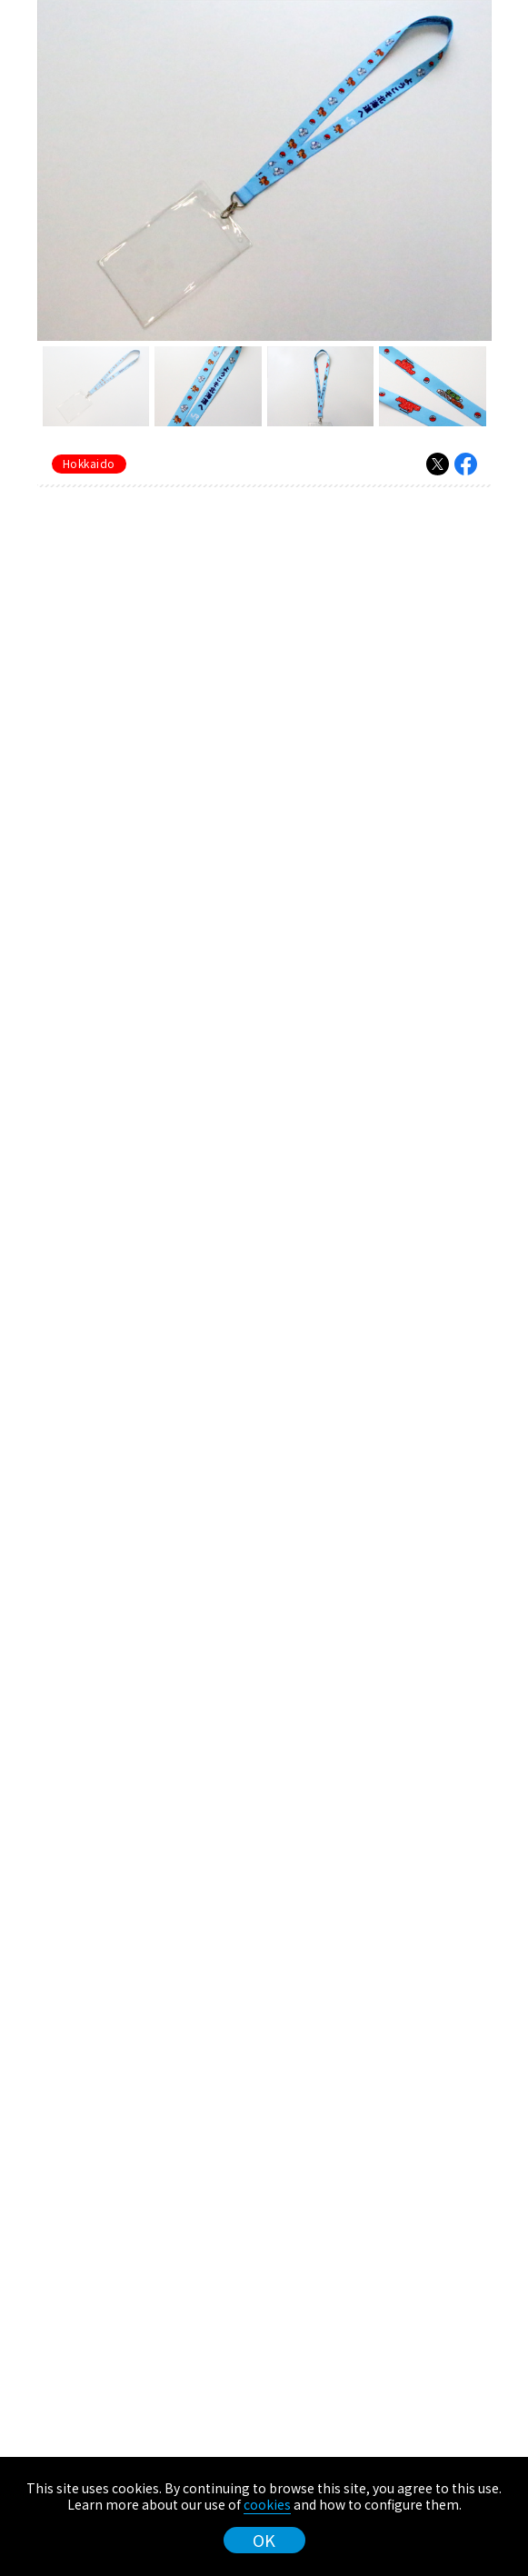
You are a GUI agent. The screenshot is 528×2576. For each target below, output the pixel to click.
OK (264, 2539)
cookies (267, 2504)
